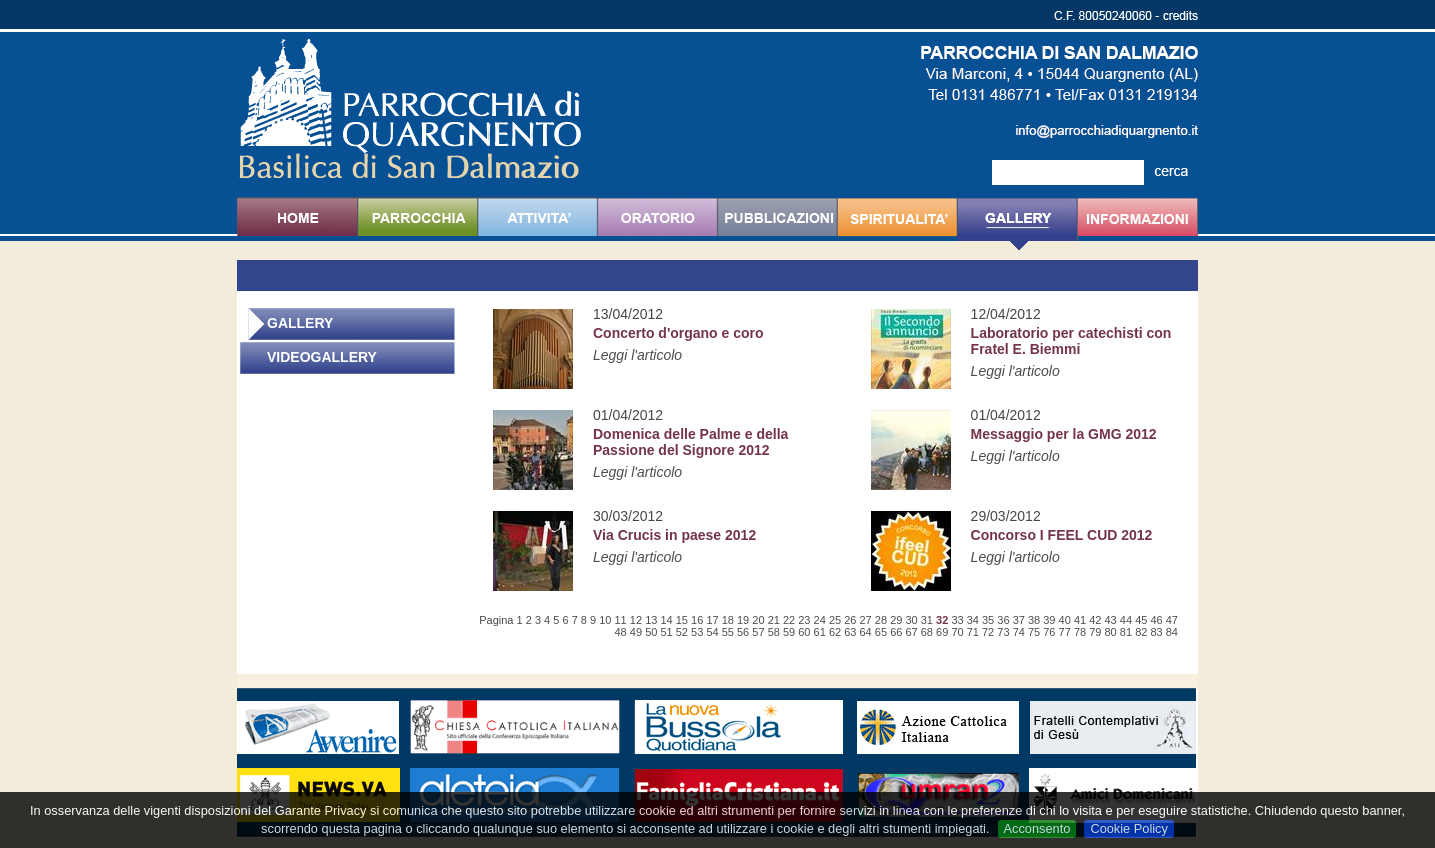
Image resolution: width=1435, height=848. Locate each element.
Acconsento (1037, 828)
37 (1019, 620)
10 (605, 620)
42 (1095, 620)
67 (911, 632)
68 (927, 632)
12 (636, 620)
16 (697, 620)
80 (1111, 632)
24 (820, 620)
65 (881, 632)
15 (682, 620)
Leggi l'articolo (637, 355)
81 (1126, 632)
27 (866, 620)
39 (1049, 620)
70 (957, 632)
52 (682, 632)
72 (988, 632)
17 (712, 620)
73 (1003, 632)
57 (758, 632)
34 (973, 620)
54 (712, 632)
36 (1003, 620)
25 (835, 620)
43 (1111, 620)
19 (743, 620)
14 (666, 620)
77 (1065, 632)
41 (1080, 620)
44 (1126, 620)
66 (896, 632)
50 (651, 632)
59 (789, 632)
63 (850, 632)
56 (743, 632)
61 (820, 632)
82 (1141, 632)
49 (636, 632)
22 (789, 620)
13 (651, 620)
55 (728, 632)
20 (758, 620)
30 (911, 620)
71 (973, 632)
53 (697, 632)
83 (1156, 632)
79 (1095, 632)
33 (957, 620)
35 (988, 620)
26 (850, 620)
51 (666, 632)
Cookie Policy (1129, 828)
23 (804, 620)
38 (1034, 620)
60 (804, 632)
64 (866, 632)
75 (1034, 632)
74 (1019, 632)
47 (1172, 620)
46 (1156, 620)
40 (1065, 620)
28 (881, 620)
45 (1141, 620)
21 (774, 620)
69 (942, 632)
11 (621, 620)
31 (927, 620)
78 (1080, 632)
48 (621, 632)
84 (1172, 632)
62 (835, 632)
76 (1049, 632)
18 (728, 620)
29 (896, 620)
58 (774, 632)
